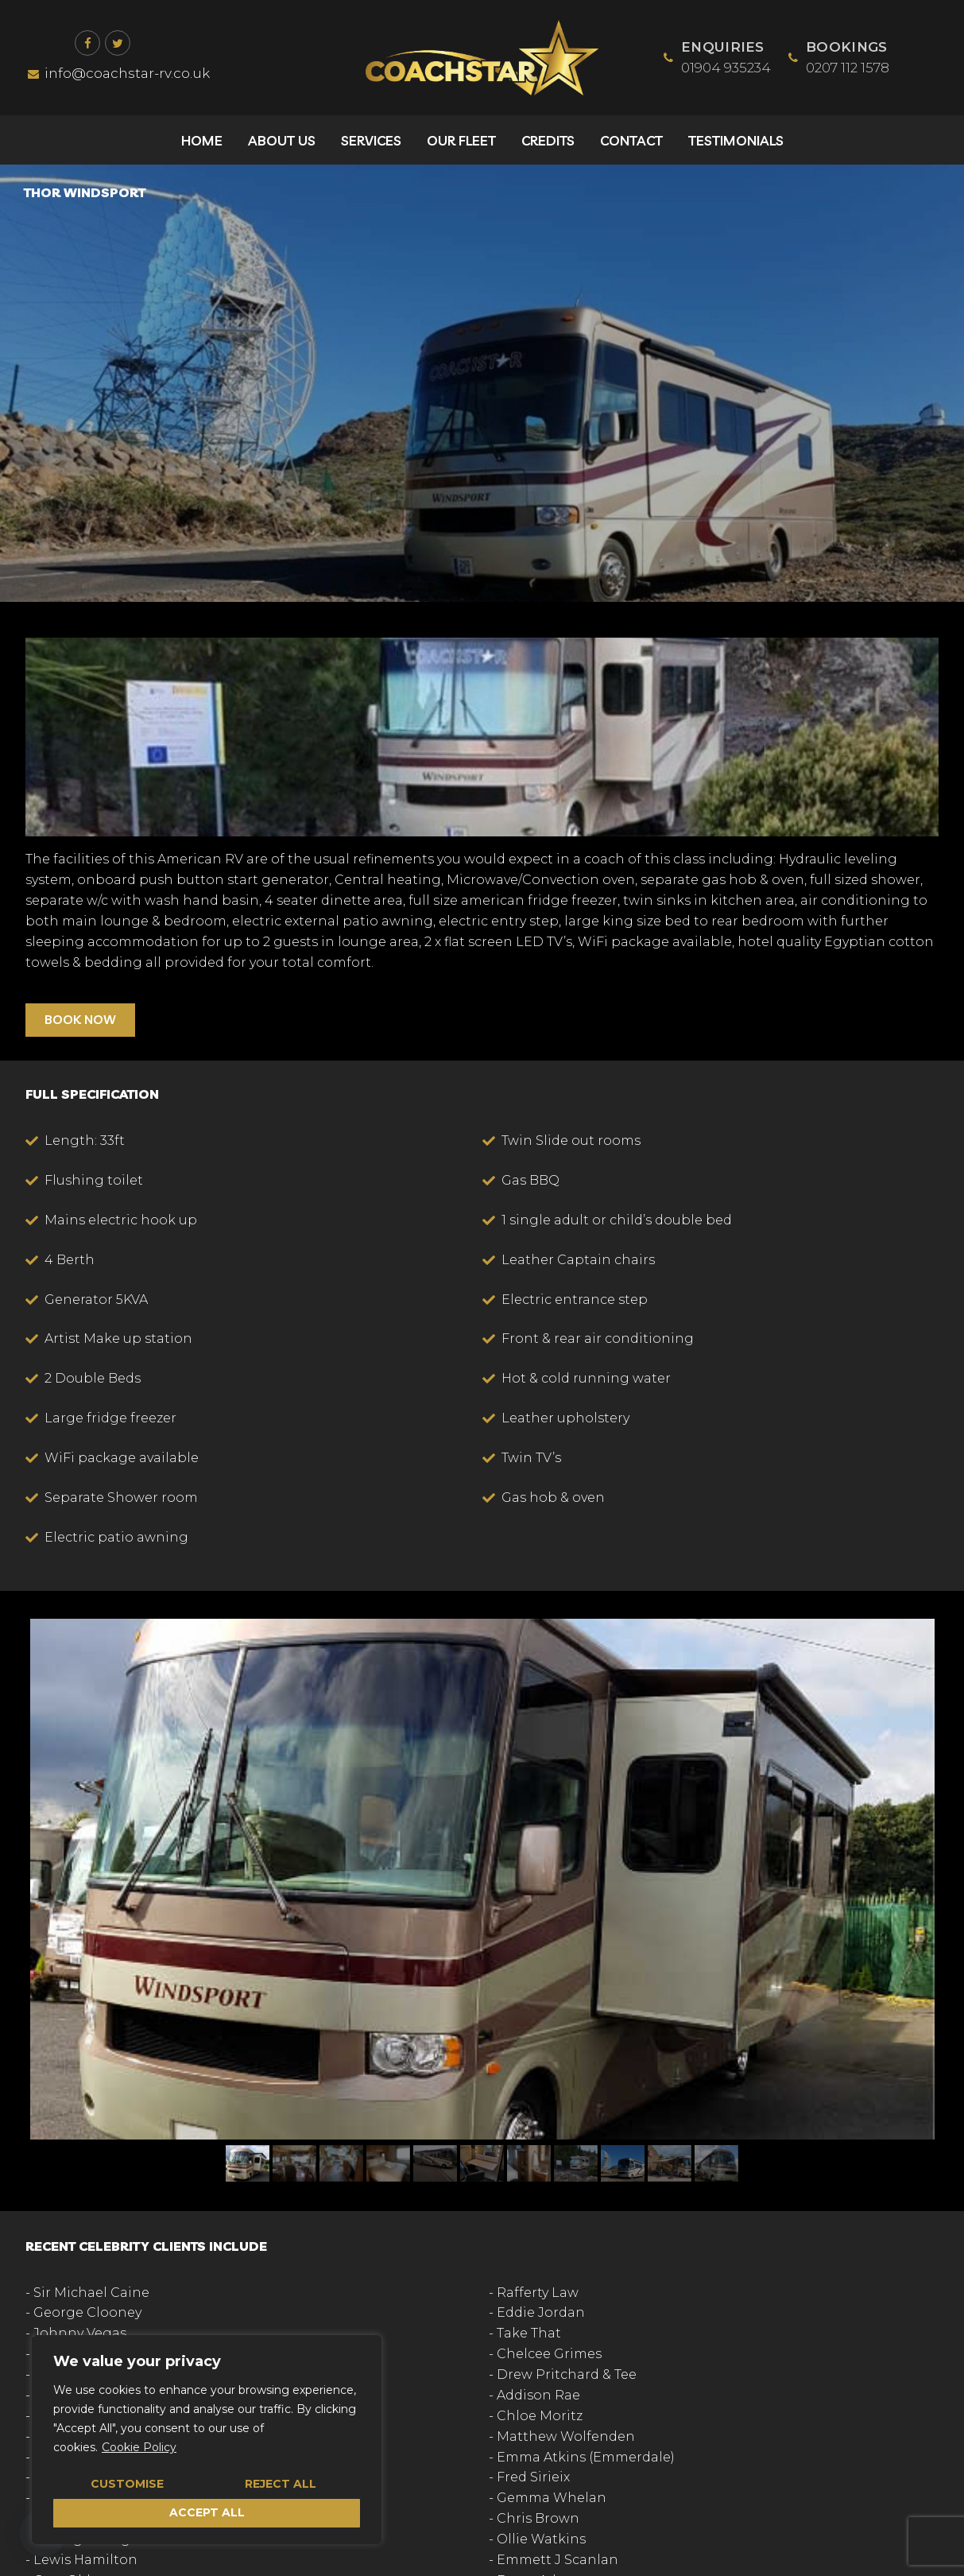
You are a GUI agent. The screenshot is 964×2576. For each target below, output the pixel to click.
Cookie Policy (139, 2447)
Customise (127, 2484)
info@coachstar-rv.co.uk (118, 73)
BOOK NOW (80, 1019)
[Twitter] (117, 43)
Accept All (207, 2512)
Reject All (280, 2484)
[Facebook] (87, 43)
